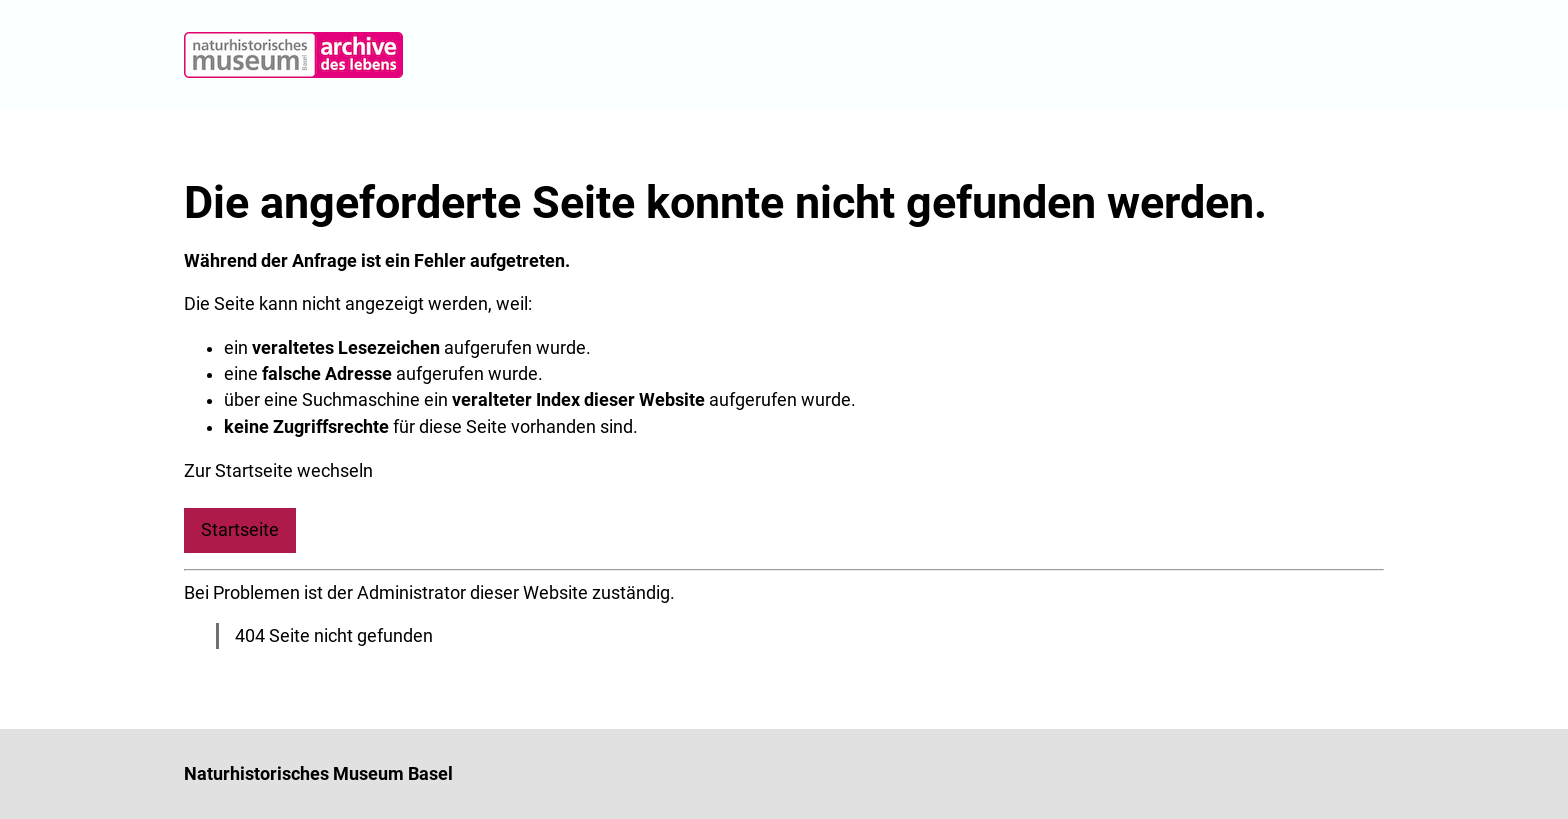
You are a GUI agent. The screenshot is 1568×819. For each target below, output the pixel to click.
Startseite (240, 530)
